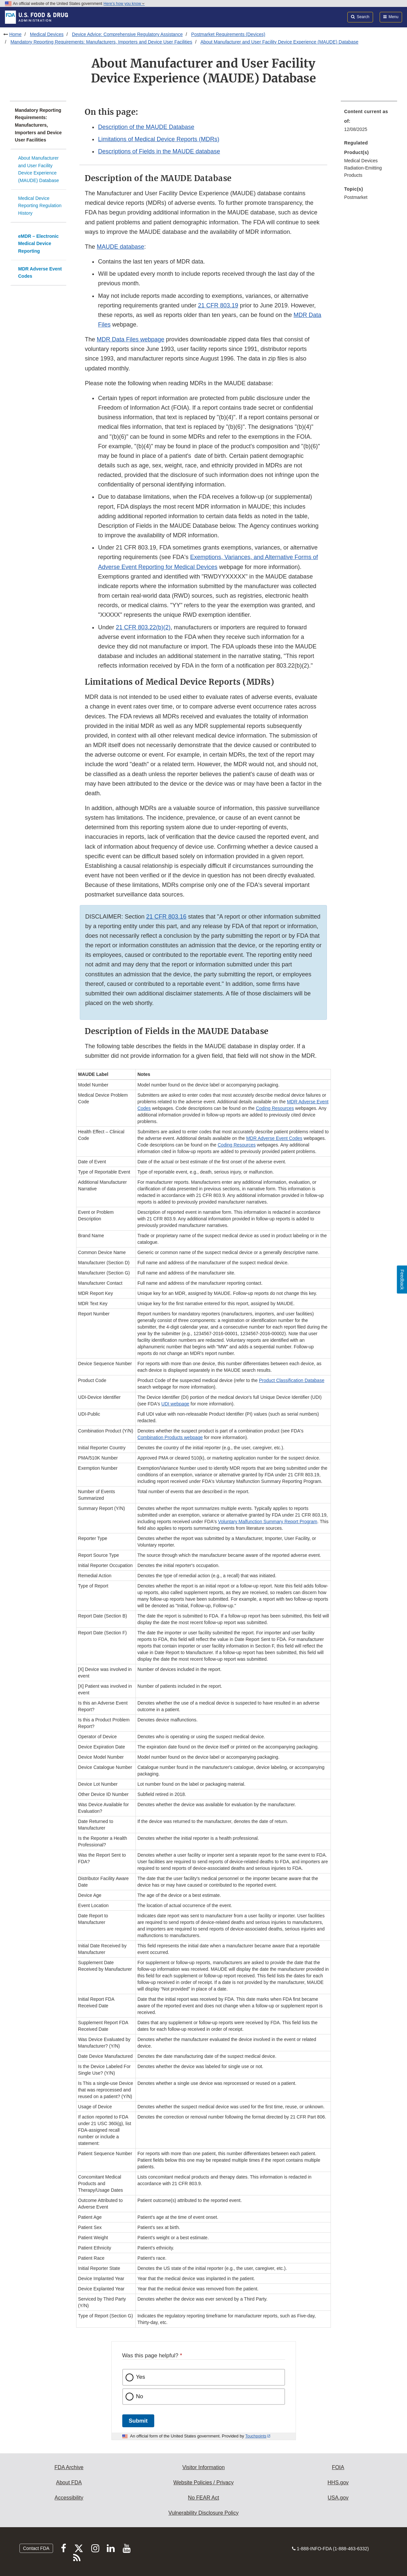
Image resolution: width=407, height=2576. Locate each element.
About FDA (69, 2482)
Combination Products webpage (170, 1437)
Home (15, 34)
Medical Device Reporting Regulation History (40, 206)
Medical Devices (47, 34)
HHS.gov (338, 2482)
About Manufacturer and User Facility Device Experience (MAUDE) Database (279, 42)
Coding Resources (275, 1108)
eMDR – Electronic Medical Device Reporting (38, 244)
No (139, 2396)
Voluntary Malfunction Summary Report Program (267, 1521)
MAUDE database (120, 246)
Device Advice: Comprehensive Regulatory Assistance (127, 34)
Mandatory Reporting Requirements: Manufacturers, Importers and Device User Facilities (101, 42)
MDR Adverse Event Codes (40, 272)
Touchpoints (255, 2436)
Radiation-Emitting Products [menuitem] (363, 171)
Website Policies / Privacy (203, 2482)
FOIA (338, 2467)
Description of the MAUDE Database (146, 127)
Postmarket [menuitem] (355, 197)
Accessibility (69, 2497)
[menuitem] (369, 122)
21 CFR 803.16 (166, 916)
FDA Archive (68, 2467)
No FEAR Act (203, 2497)
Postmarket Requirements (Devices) (228, 34)
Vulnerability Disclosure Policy (203, 2513)
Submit (138, 2421)
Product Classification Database (291, 1380)
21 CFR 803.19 (218, 305)
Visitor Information (203, 2467)
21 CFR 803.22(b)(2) (143, 627)
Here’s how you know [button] (124, 3)
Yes (140, 2377)
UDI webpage (175, 1403)
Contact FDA (36, 2548)
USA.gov (338, 2497)
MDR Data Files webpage (130, 339)
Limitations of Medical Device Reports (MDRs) (158, 139)
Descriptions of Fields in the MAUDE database (159, 151)
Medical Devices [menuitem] (361, 160)
